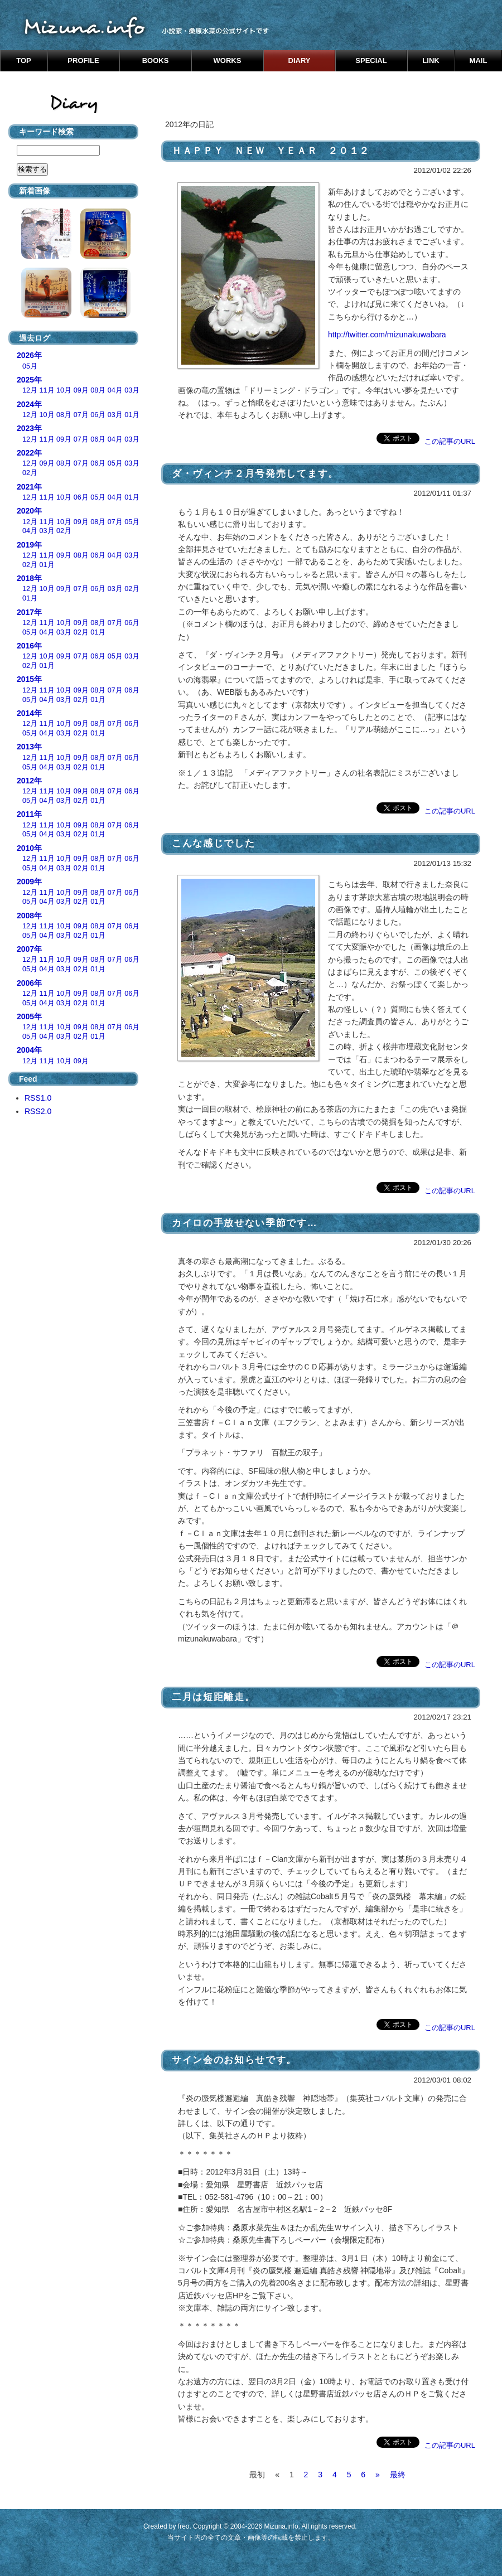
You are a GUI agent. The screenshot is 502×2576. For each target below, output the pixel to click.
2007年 (29, 949)
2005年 (29, 1016)
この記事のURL (449, 441)
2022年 (29, 452)
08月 (97, 390)
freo (184, 2526)
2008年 (29, 915)
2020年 (29, 510)
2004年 (29, 1049)
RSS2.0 (38, 1111)
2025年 (29, 379)
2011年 (29, 814)
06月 (97, 415)
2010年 (29, 848)
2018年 (29, 578)
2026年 (29, 355)
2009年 (29, 881)
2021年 (29, 486)
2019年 (29, 544)
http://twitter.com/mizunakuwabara (387, 334)
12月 (29, 390)
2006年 (29, 983)
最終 (398, 2474)
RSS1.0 (38, 1097)
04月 (115, 390)
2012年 (29, 780)
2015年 (29, 679)
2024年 (29, 404)
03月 (131, 390)
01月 (131, 415)
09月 (81, 390)
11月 (47, 390)
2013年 (29, 746)
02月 (29, 473)
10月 (63, 390)
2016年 (29, 645)
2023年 (29, 428)
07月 (81, 415)
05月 (29, 366)
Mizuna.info (281, 2526)
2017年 (29, 612)
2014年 (29, 713)
